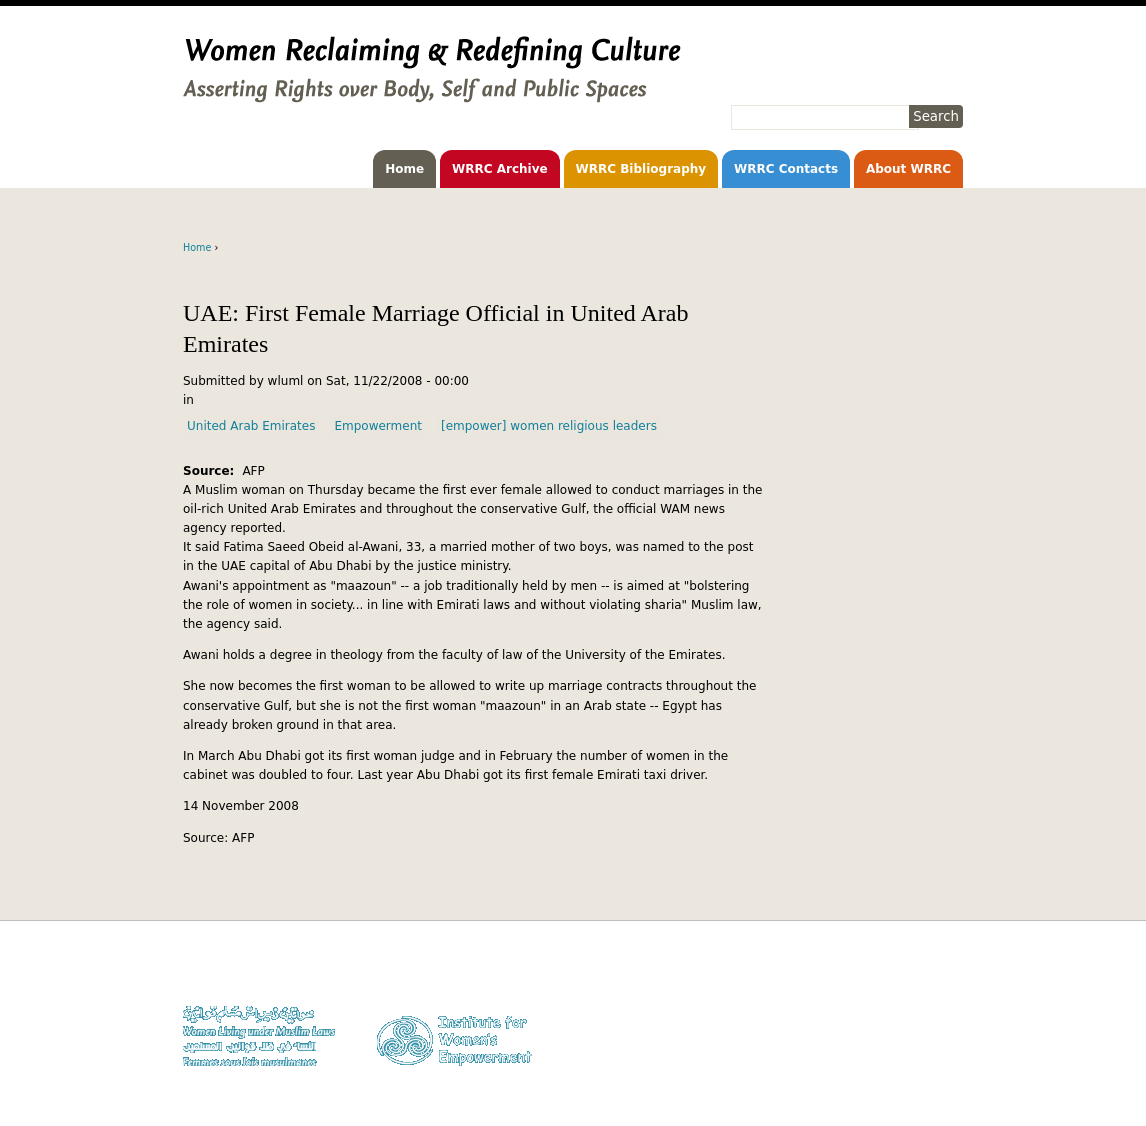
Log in (946, 1047)
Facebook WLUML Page (901, 1066)
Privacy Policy (926, 1009)
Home (404, 169)
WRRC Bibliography (641, 169)
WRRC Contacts (786, 169)
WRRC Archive (500, 169)
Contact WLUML (920, 1028)
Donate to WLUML (915, 971)
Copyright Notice (917, 990)
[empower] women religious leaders (549, 426)
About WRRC (908, 169)
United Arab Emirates (251, 426)
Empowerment (378, 426)
